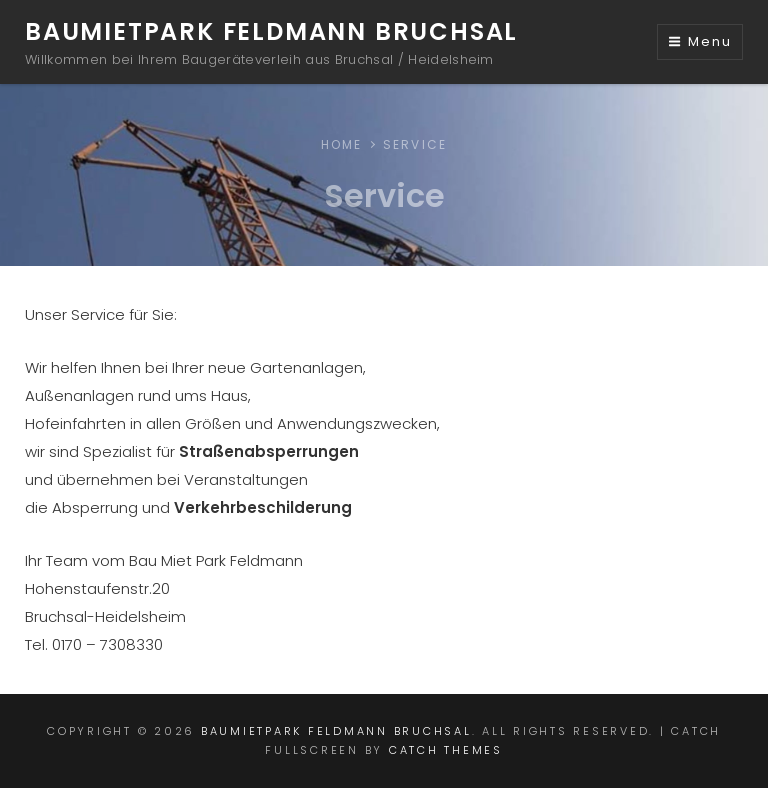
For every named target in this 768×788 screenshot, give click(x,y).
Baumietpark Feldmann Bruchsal (271, 31)
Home (342, 144)
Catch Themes (446, 750)
